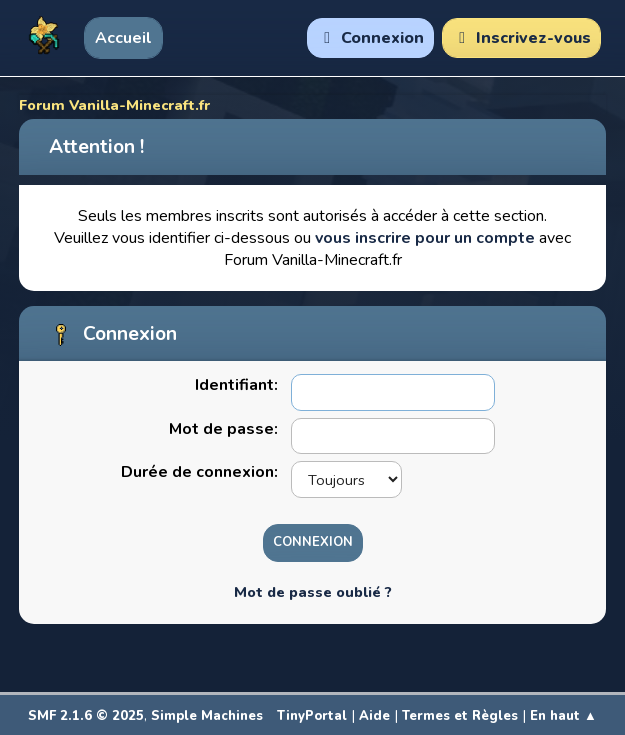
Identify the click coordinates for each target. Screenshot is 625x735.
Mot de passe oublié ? (313, 592)
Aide (374, 716)
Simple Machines (207, 716)
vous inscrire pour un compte (425, 238)
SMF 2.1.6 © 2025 (86, 716)
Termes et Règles (460, 716)
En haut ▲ (563, 716)
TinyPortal (312, 716)
